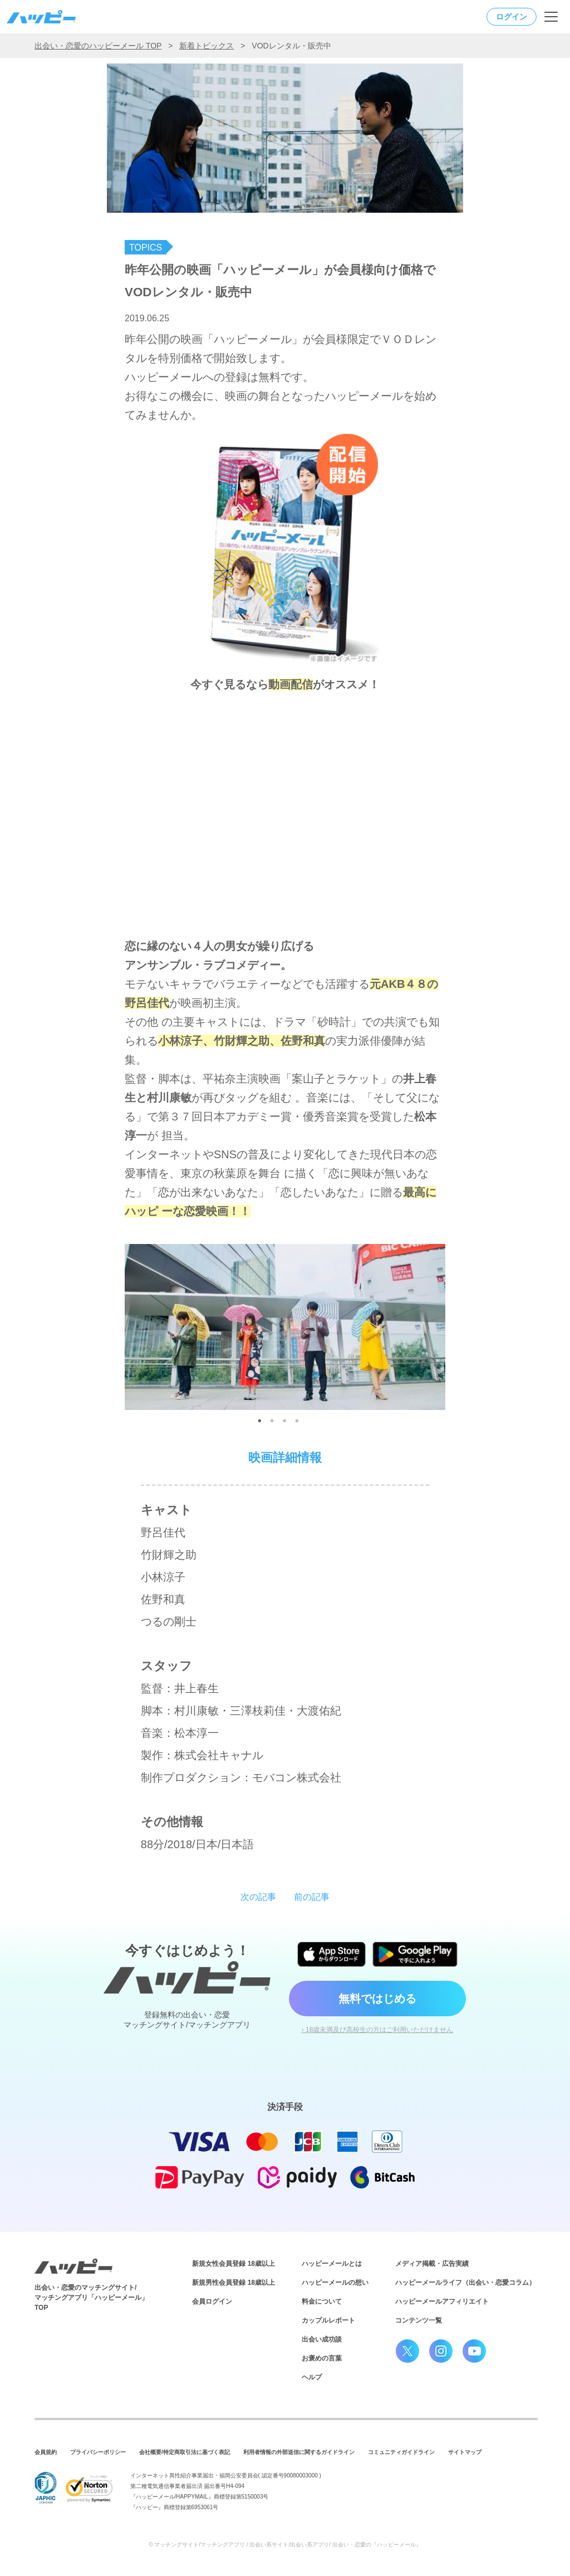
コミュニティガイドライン (401, 2452)
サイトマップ (464, 2452)
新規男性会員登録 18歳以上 (233, 2282)
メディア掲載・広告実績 (432, 2264)
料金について (322, 2301)
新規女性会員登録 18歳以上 (233, 2264)
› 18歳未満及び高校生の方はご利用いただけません (378, 2030)
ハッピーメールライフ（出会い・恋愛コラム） (465, 2282)
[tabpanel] (285, 1321)
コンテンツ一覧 (418, 2320)
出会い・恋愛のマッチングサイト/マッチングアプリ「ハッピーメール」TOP (91, 2297)
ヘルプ (312, 2377)
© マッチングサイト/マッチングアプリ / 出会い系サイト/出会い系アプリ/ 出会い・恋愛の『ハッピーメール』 (285, 2544)
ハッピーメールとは (332, 2264)
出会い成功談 (322, 2339)
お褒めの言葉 (322, 2358)
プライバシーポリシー (98, 2452)
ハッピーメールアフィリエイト (442, 2301)
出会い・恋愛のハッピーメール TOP (98, 45)
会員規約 (46, 2452)
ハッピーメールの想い (335, 2282)
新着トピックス (206, 45)
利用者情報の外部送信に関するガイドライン (299, 2452)
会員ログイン (212, 2301)
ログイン (511, 16)
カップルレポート (328, 2320)
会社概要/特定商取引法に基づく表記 (184, 2452)
